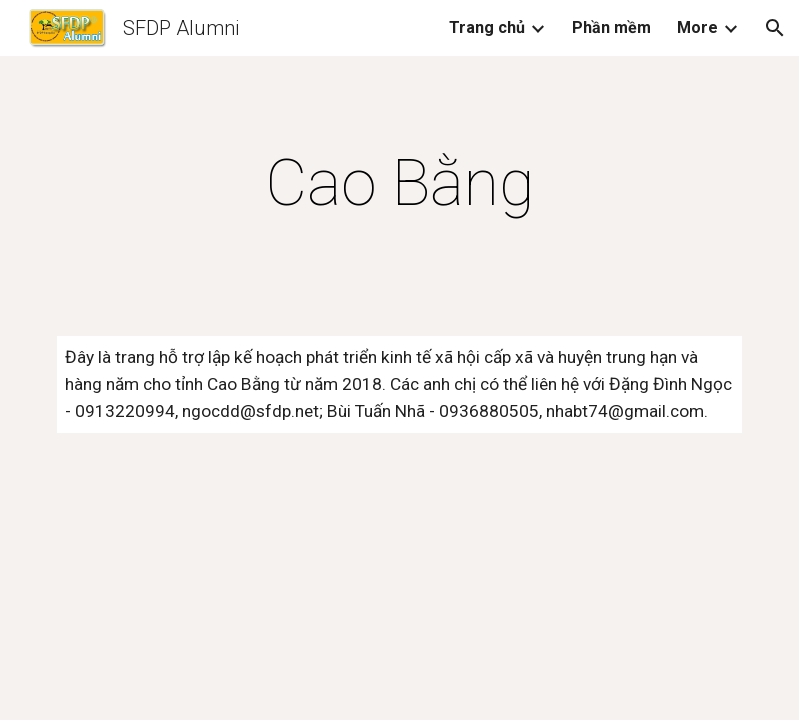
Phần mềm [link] (611, 27)
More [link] (697, 27)
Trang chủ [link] (487, 27)
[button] (775, 28)
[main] (399, 184)
